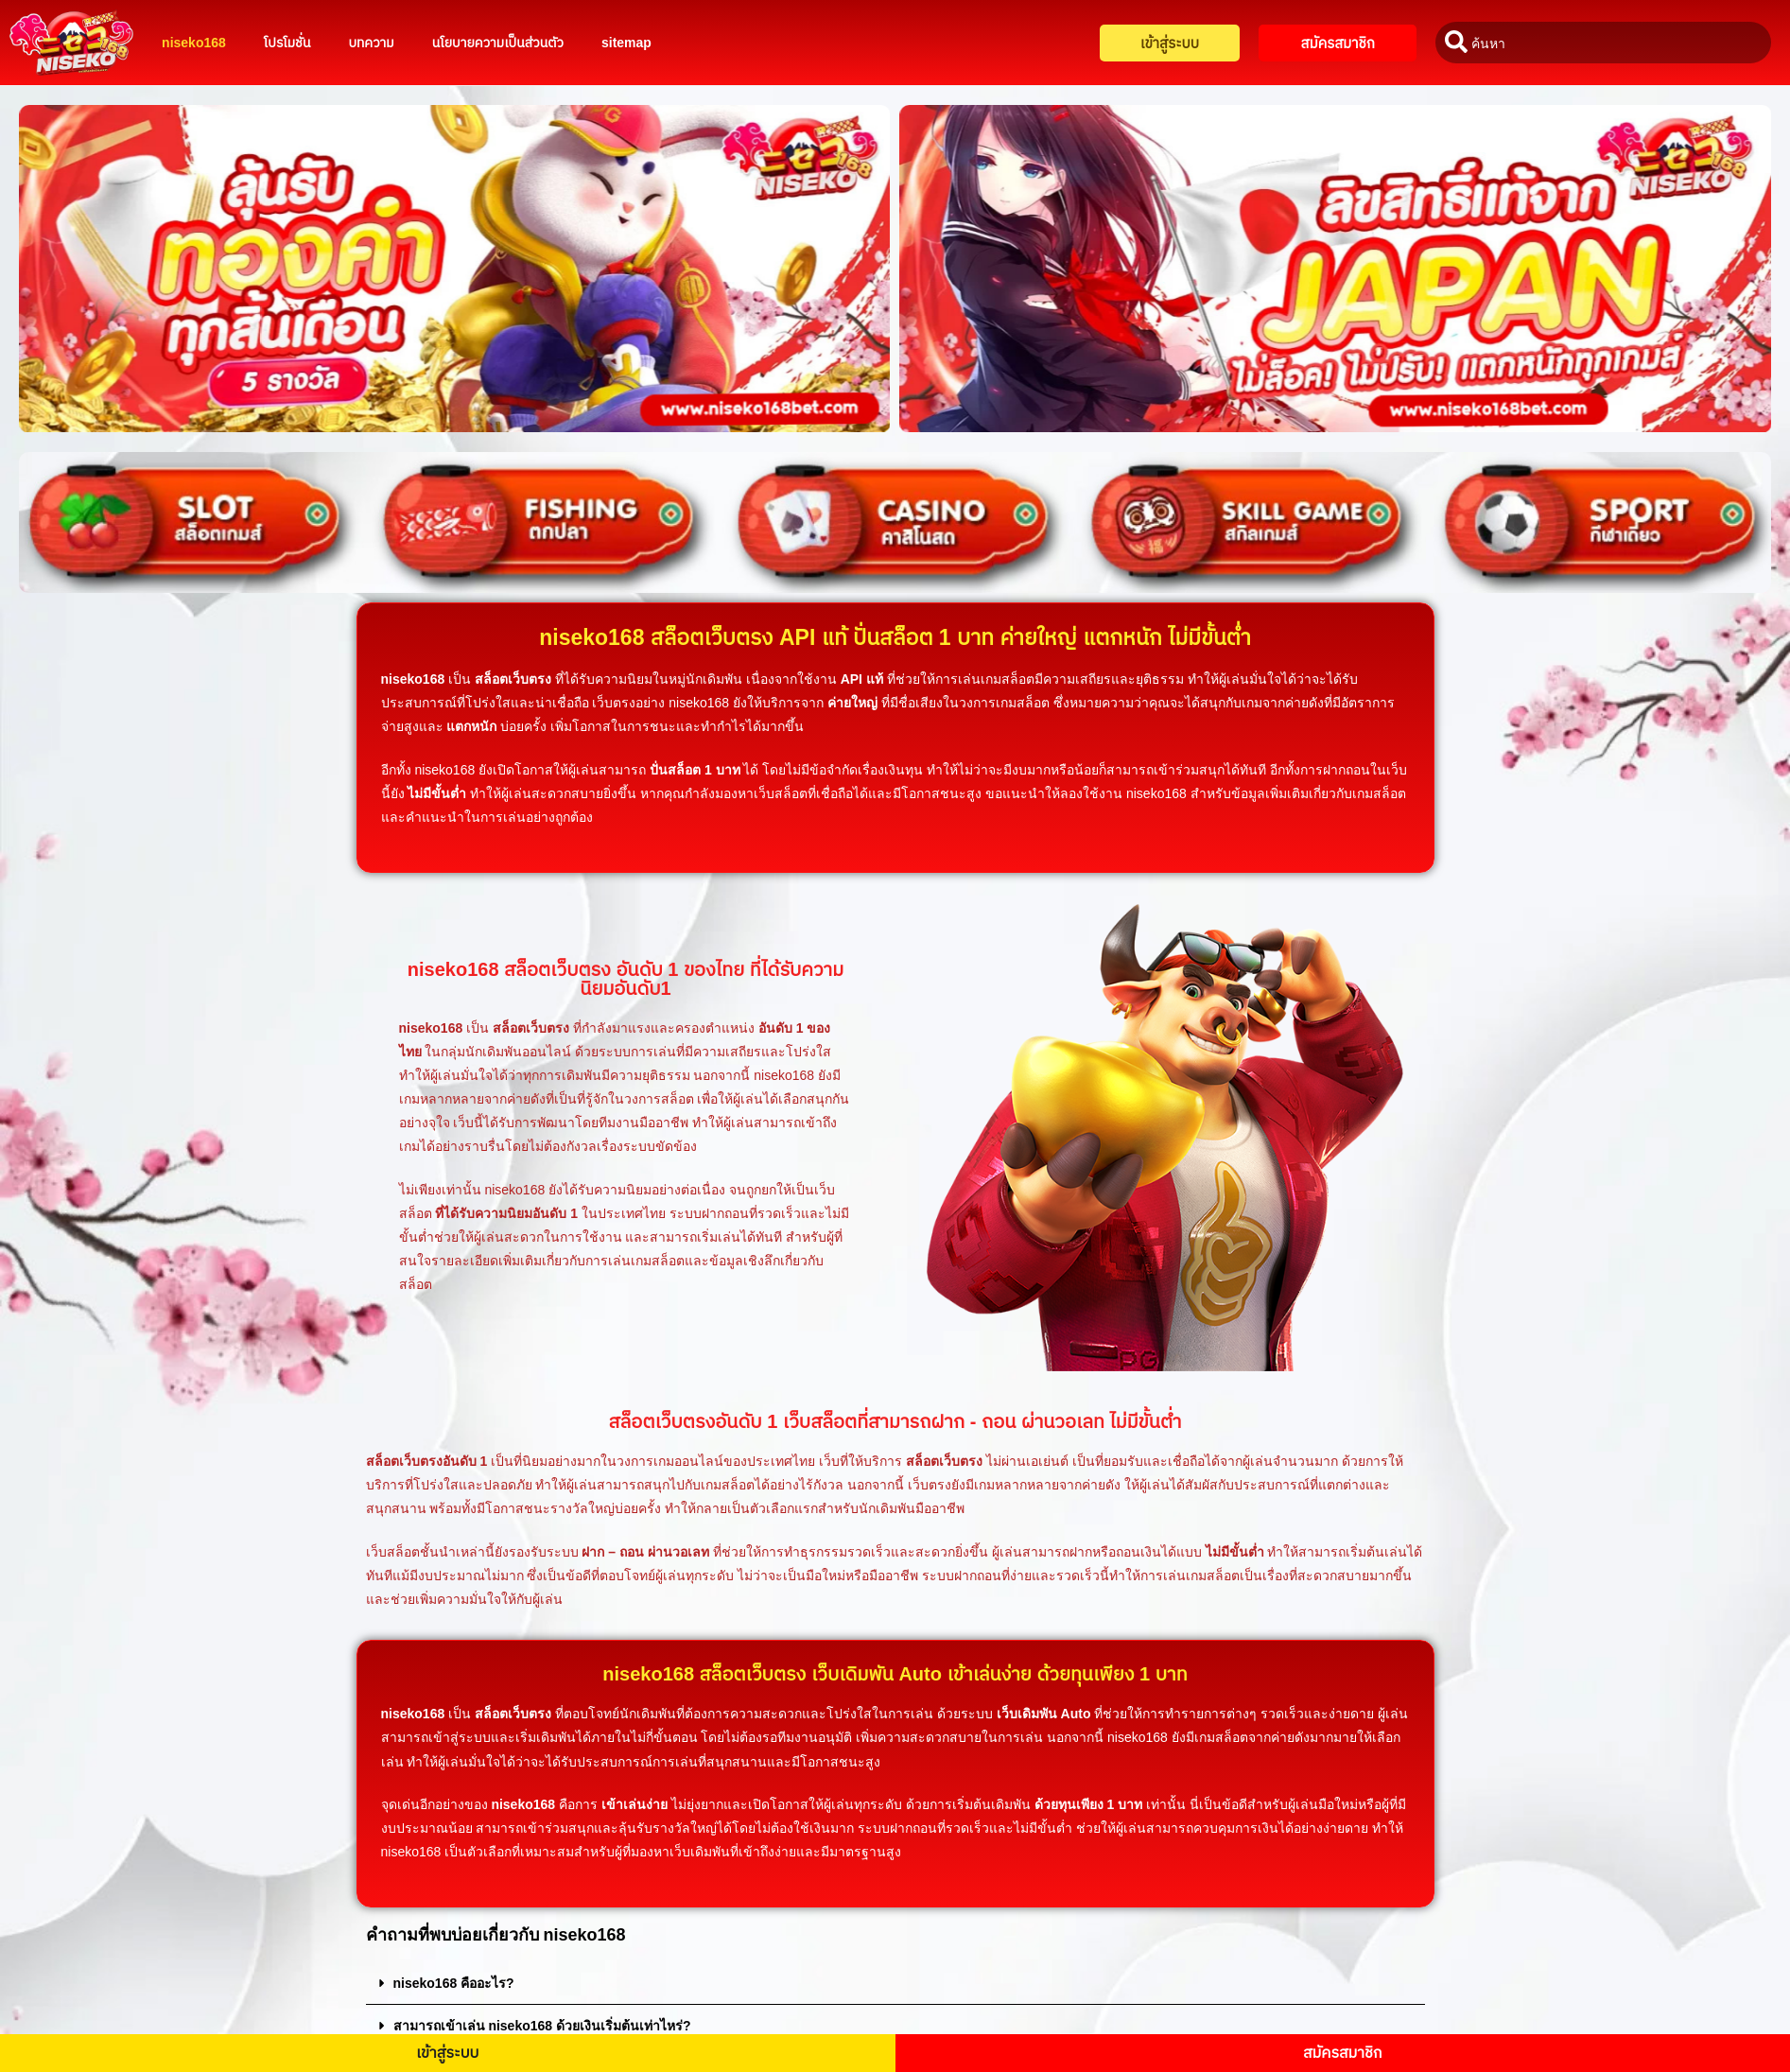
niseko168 (194, 42)
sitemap (626, 42)
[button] (895, 1983)
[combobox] (1603, 42)
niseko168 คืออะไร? (453, 1983)
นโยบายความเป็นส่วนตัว (498, 42)
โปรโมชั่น (287, 42)
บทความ (370, 42)
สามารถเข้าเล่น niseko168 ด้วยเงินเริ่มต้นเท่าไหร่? (542, 2025)
